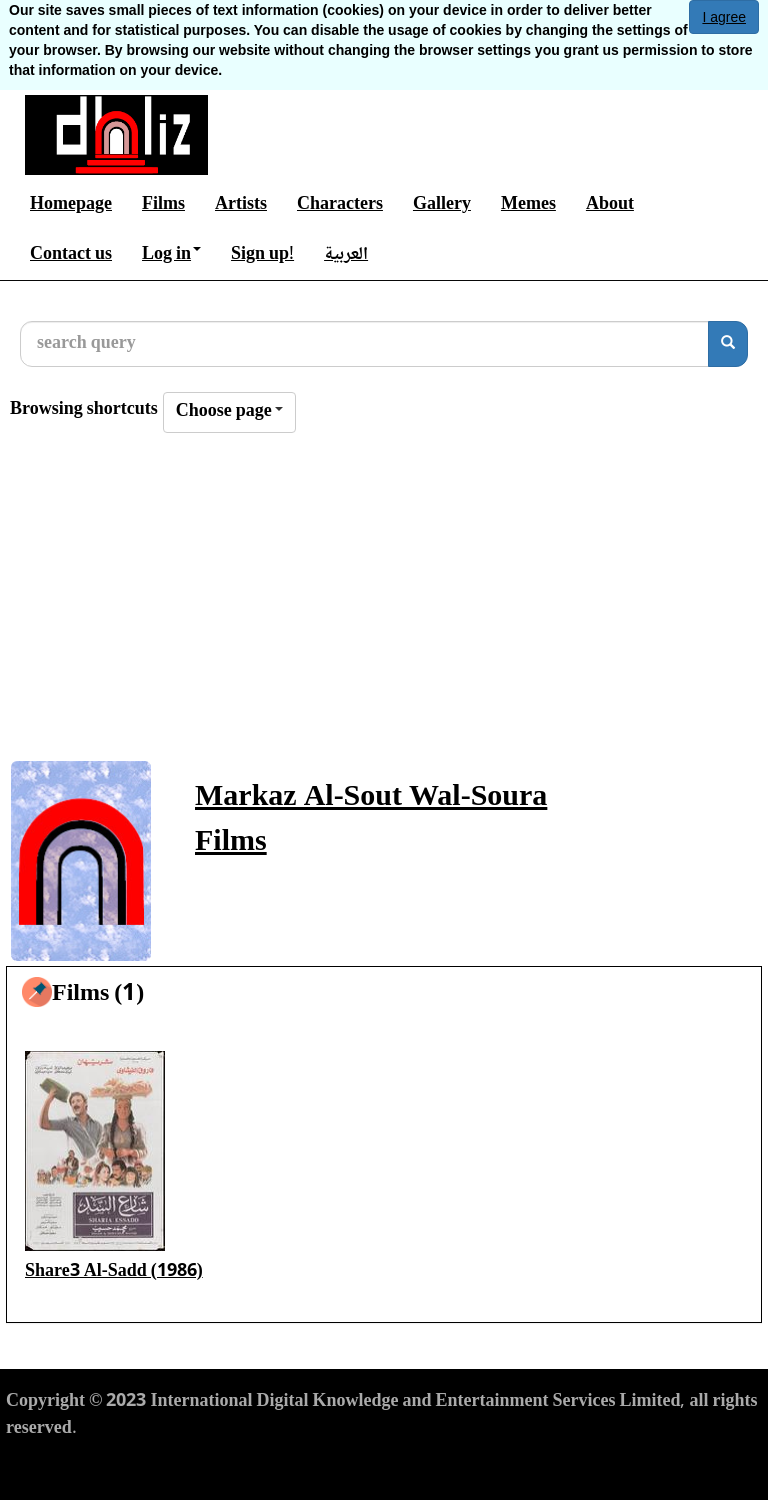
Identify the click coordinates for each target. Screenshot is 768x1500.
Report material (418, 1466)
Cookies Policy (291, 1466)
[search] (728, 344)
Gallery (442, 205)
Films (163, 205)
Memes (528, 205)
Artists (241, 205)
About (610, 205)
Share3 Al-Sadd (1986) (114, 1272)
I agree (724, 17)
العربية (346, 255)
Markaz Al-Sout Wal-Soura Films (371, 821)
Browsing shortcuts (84, 410)
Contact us (71, 255)
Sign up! (262, 255)
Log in (171, 255)
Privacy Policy (170, 1466)
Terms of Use (55, 1466)
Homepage (71, 205)
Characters (340, 205)
